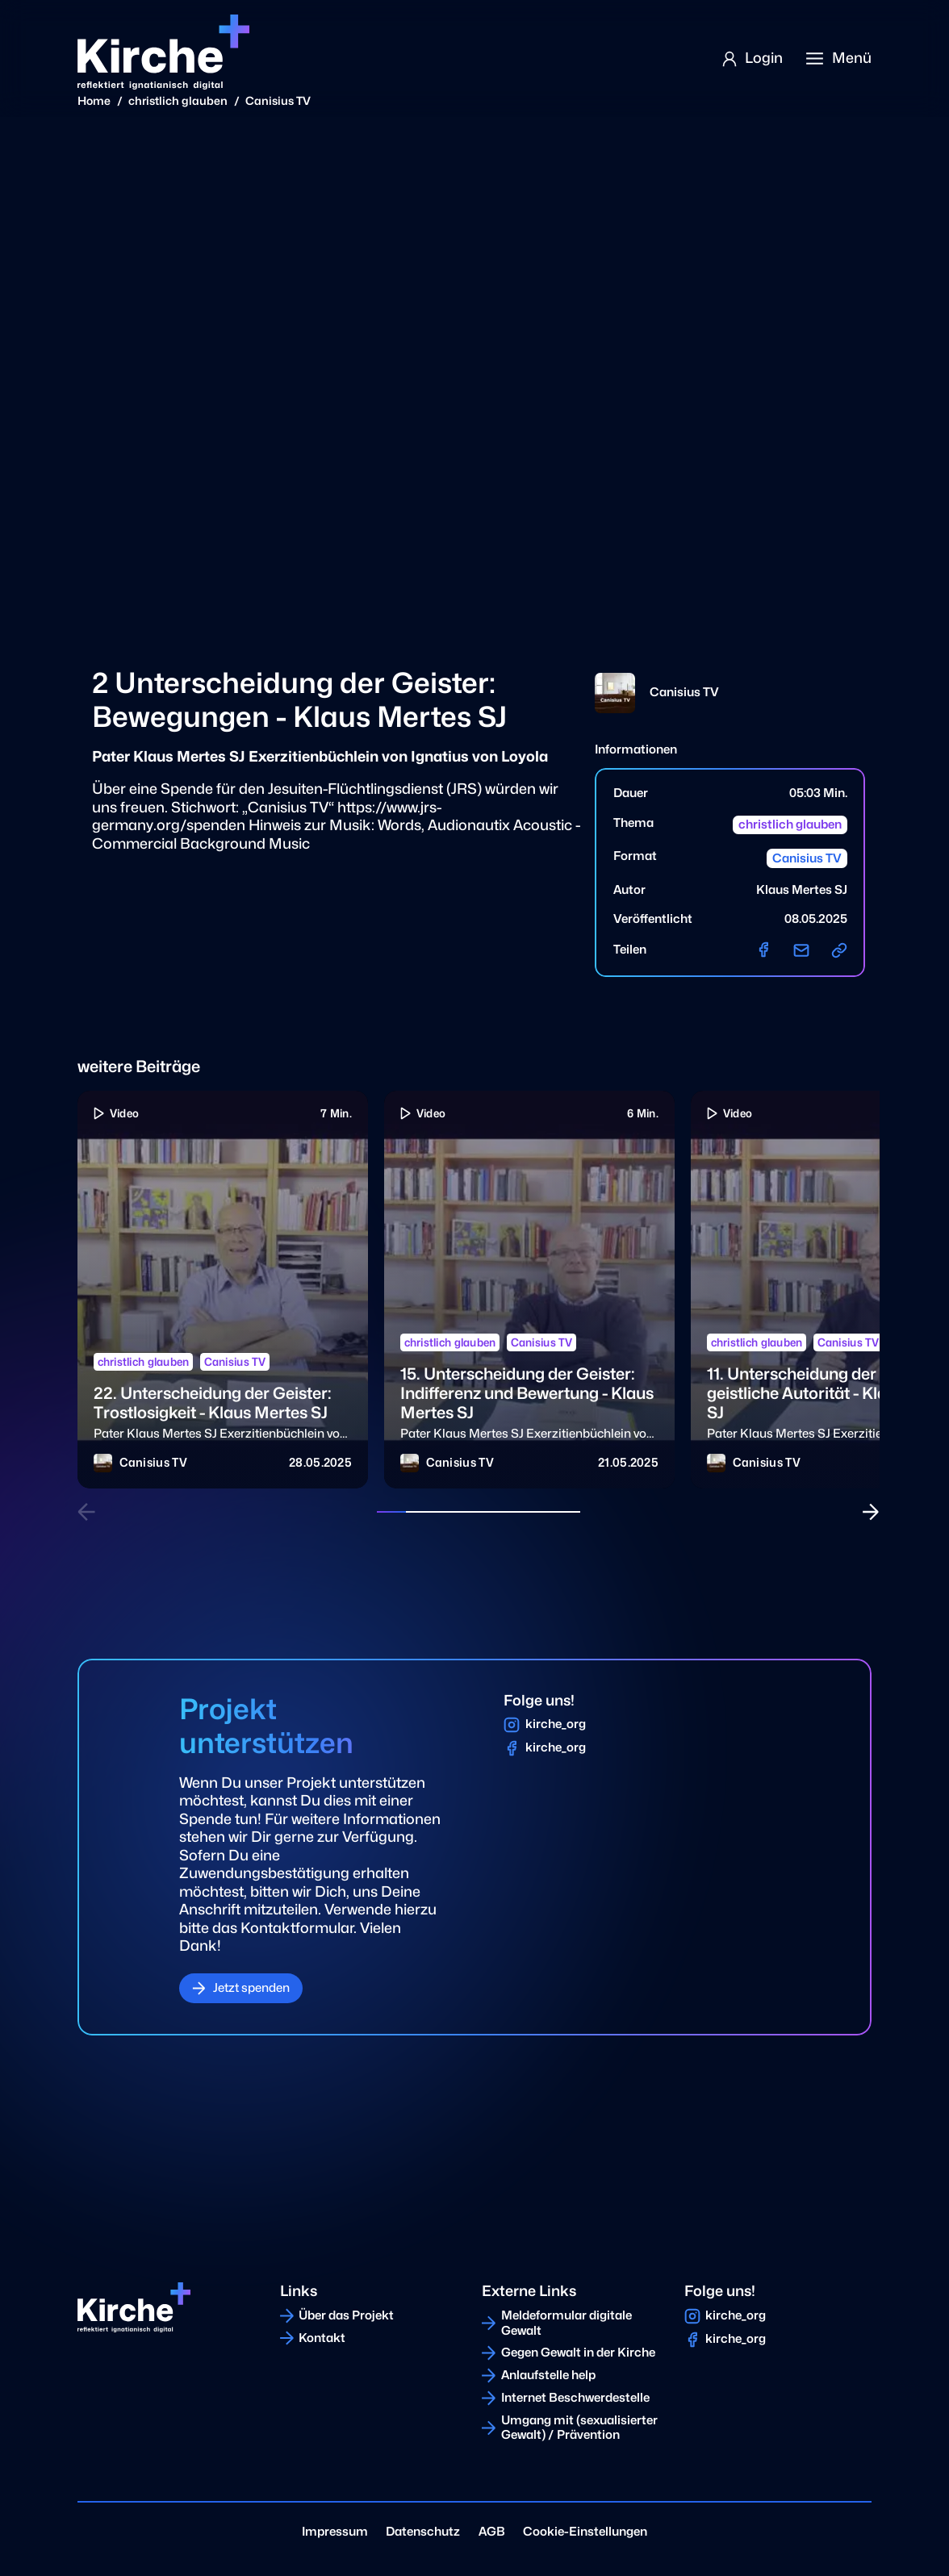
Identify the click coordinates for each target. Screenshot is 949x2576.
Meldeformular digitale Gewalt (566, 2323)
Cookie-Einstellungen (585, 2531)
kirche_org (555, 1724)
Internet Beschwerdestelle (575, 2397)
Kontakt (322, 2338)
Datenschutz (423, 2531)
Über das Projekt (346, 2315)
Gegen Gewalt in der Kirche (578, 2352)
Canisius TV (278, 100)
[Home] (163, 52)
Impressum (335, 2531)
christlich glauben (178, 100)
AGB (492, 2531)
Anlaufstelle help (548, 2375)
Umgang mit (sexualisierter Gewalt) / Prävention (579, 2428)
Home (94, 100)
